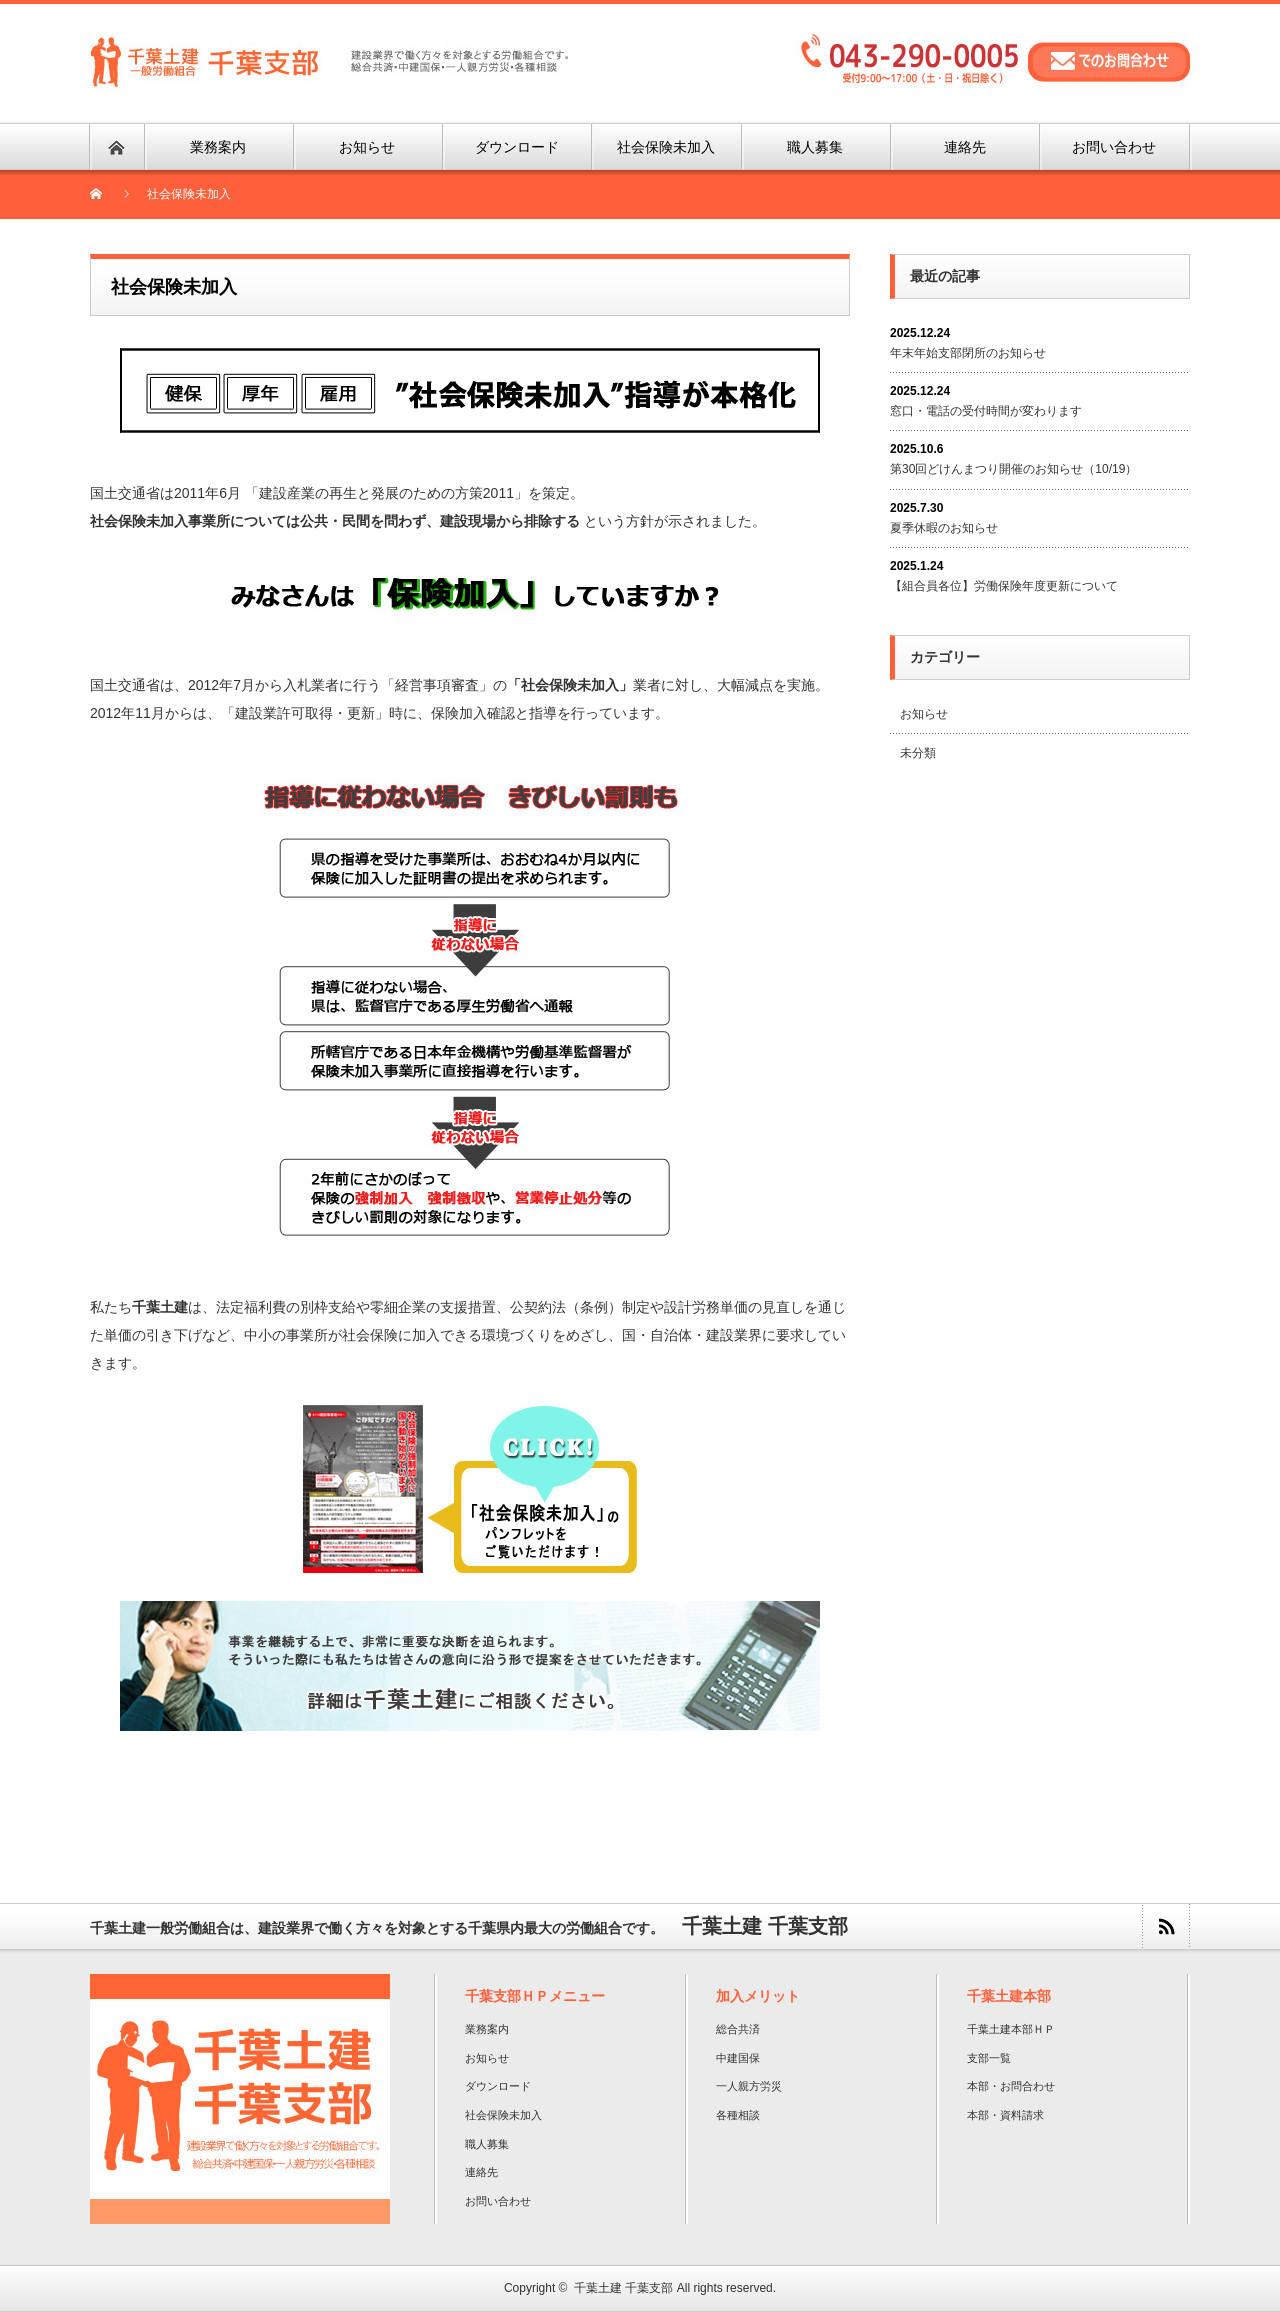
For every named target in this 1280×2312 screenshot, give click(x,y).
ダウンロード (498, 2086)
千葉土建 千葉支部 (623, 2288)
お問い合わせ (498, 2201)
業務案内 (487, 2029)
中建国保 (738, 2058)
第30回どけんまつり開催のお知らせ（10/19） (1013, 469)
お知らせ (924, 714)
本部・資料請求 (1005, 2115)
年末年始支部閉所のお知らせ (968, 353)
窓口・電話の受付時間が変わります (986, 411)
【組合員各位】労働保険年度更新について (1004, 586)
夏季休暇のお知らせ (944, 528)
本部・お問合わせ (1011, 2086)
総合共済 (738, 2029)
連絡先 (481, 2172)
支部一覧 (989, 2058)
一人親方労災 (749, 2086)
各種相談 (738, 2115)
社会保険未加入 (503, 2115)
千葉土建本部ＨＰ (1011, 2029)
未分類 (918, 753)
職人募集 (487, 2144)
